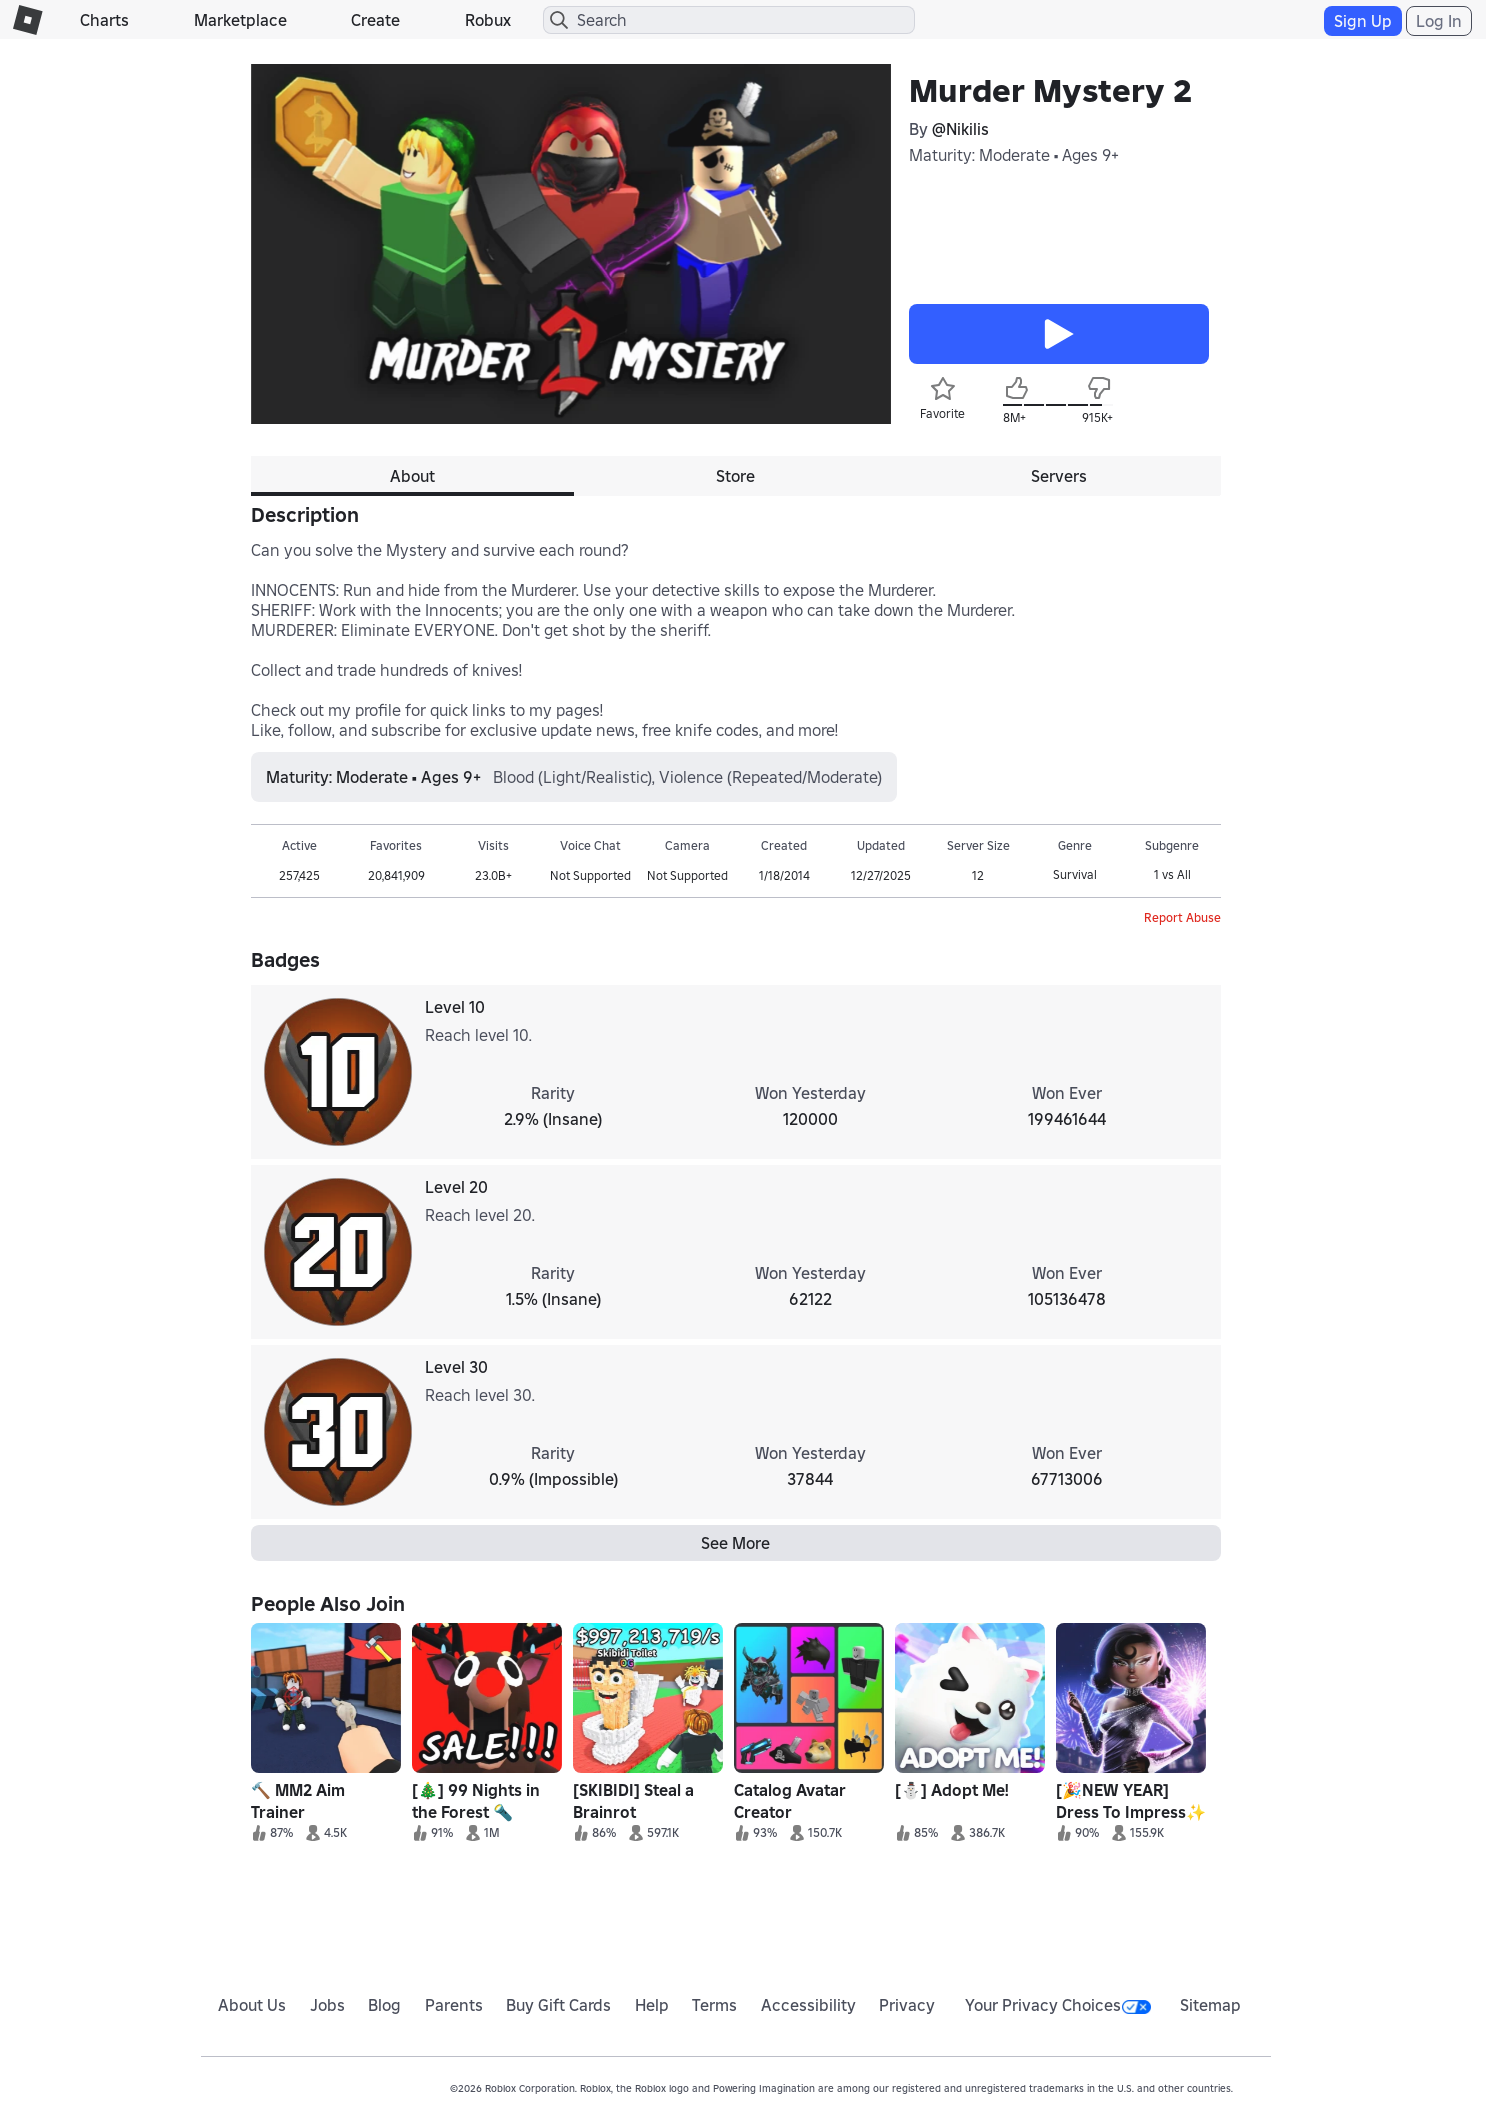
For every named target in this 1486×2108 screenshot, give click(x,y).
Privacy (907, 2005)
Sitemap (1210, 2005)
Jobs (327, 2005)
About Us (252, 2005)
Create (375, 20)
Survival (1075, 874)
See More (735, 1543)
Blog (384, 2005)
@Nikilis (960, 129)
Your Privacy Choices (1058, 2005)
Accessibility (808, 2005)
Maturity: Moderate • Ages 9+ (1014, 155)
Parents (454, 2005)
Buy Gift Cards (558, 2005)
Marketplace (240, 20)
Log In (1439, 21)
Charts (104, 20)
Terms (714, 2005)
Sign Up (1363, 21)
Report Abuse (1182, 917)
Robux (488, 20)
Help (652, 2005)
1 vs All (1172, 874)
